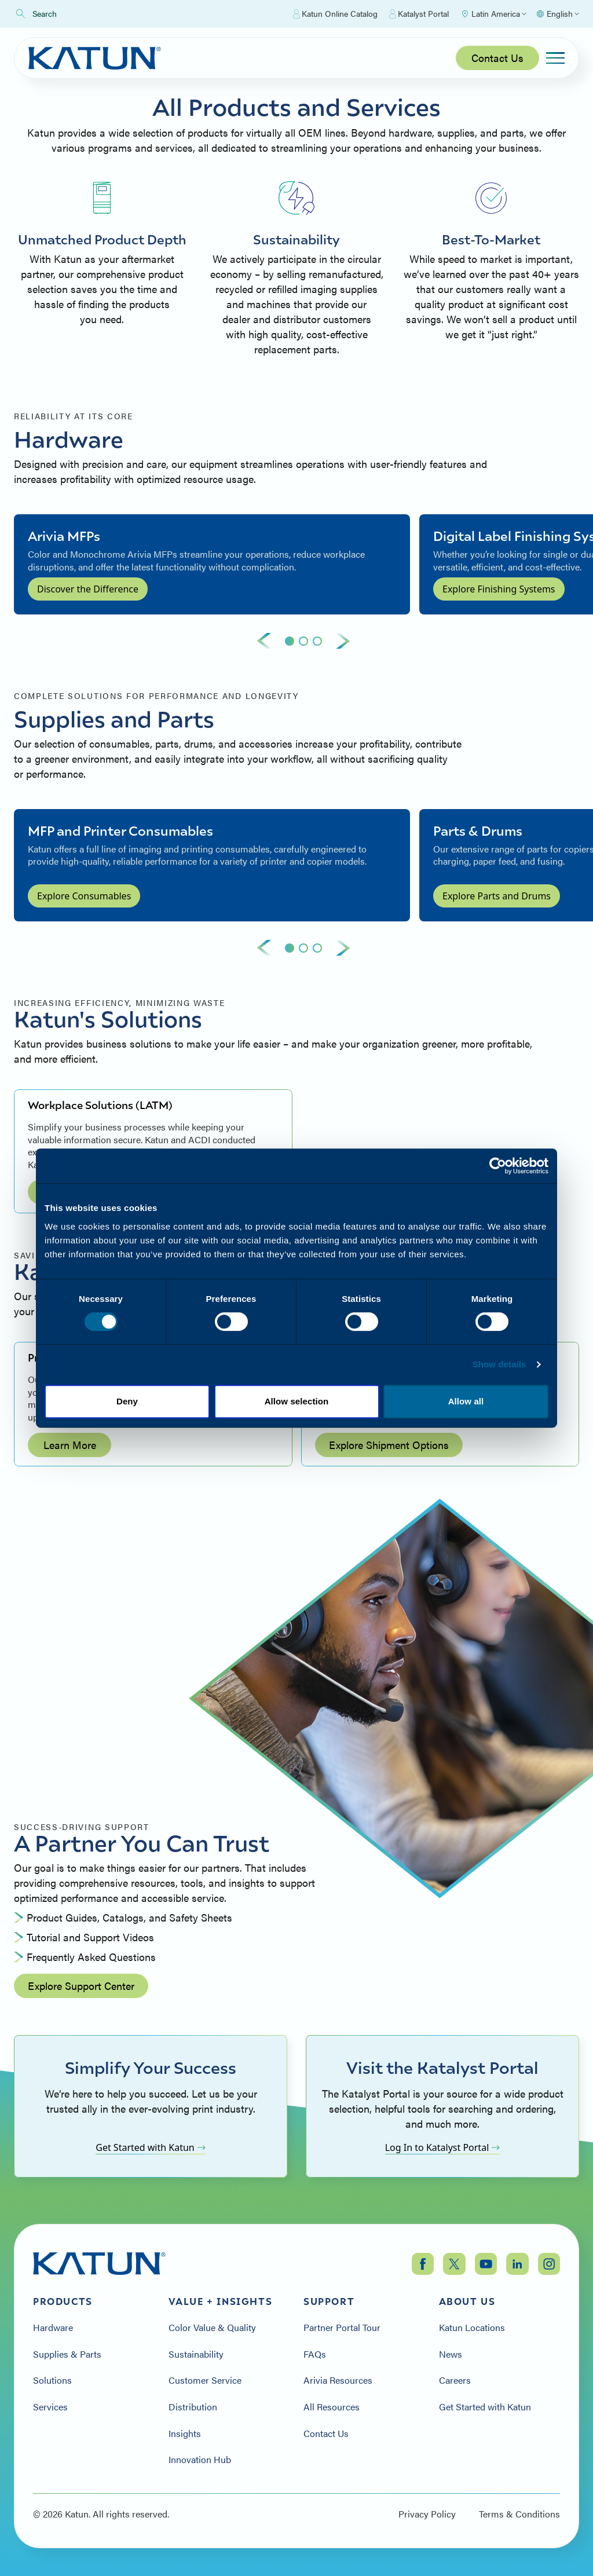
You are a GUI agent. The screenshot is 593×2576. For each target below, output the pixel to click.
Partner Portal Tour (341, 2327)
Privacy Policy (427, 2514)
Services (50, 2407)
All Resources (331, 2407)
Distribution (193, 2407)
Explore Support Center (81, 1985)
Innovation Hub (200, 2459)
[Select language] (557, 14)
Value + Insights (221, 2301)
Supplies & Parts (67, 2354)
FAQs (314, 2354)
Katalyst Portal (419, 14)
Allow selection (297, 1401)
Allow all (466, 1401)
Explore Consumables (84, 896)
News (450, 2354)
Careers (455, 2380)
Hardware (53, 2327)
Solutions (52, 2380)
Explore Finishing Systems (498, 589)
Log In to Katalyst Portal (442, 2147)
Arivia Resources (337, 2380)
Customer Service (205, 2380)
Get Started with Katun (151, 2147)
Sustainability (196, 2354)
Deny (127, 1401)
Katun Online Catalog (335, 14)
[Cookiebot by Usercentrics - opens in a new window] (497, 1165)
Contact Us (497, 57)
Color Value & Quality (212, 2327)
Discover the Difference (87, 589)
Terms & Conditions (519, 2514)
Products (63, 2301)
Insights (185, 2433)
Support (328, 2301)
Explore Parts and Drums (496, 896)
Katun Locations (472, 2327)
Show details (499, 1364)
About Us (467, 2301)
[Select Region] (493, 14)
